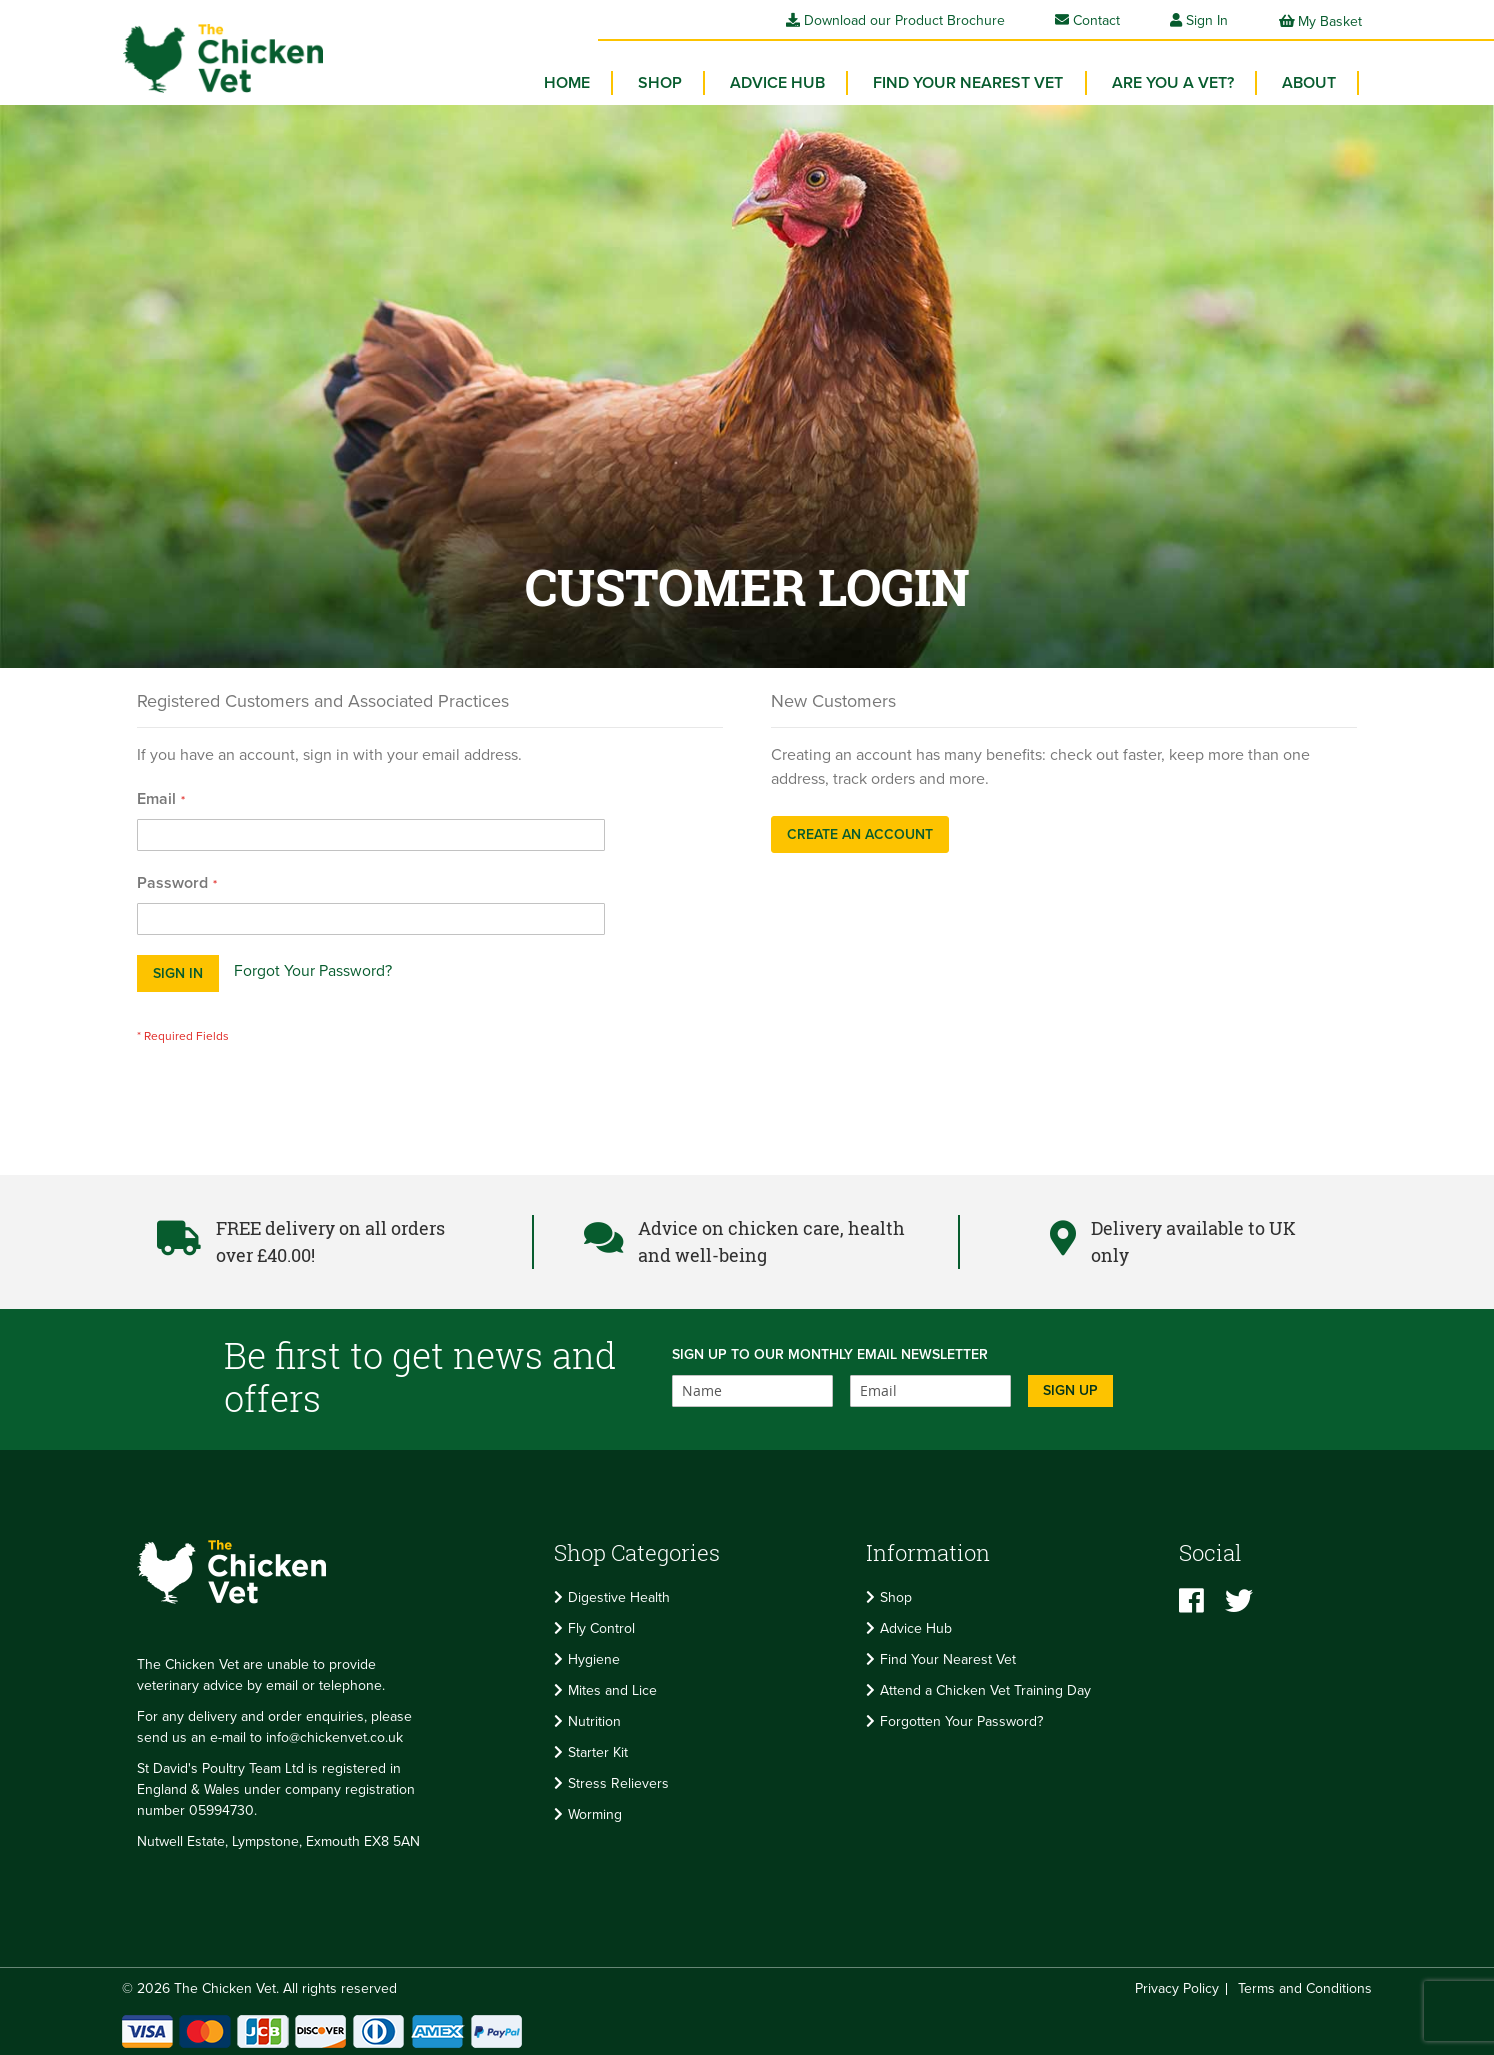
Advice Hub (916, 1624)
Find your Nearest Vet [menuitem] (974, 80)
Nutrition (594, 1717)
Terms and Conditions (1305, 1985)
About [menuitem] (1310, 80)
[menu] (947, 85)
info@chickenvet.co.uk (334, 1734)
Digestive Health (619, 1593)
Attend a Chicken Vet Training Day (985, 1686)
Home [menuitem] (579, 80)
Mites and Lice (612, 1686)
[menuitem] (670, 80)
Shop (896, 1593)
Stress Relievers (618, 1779)
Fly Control (601, 1624)
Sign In (1207, 20)
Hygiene (594, 1655)
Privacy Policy (1177, 1985)
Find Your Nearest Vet (948, 1655)
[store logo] (217, 55)
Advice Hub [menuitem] (785, 80)
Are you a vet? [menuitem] (1176, 80)
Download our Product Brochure (895, 20)
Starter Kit (598, 1748)
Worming (595, 1810)
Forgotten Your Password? (961, 1717)
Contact (1087, 20)
